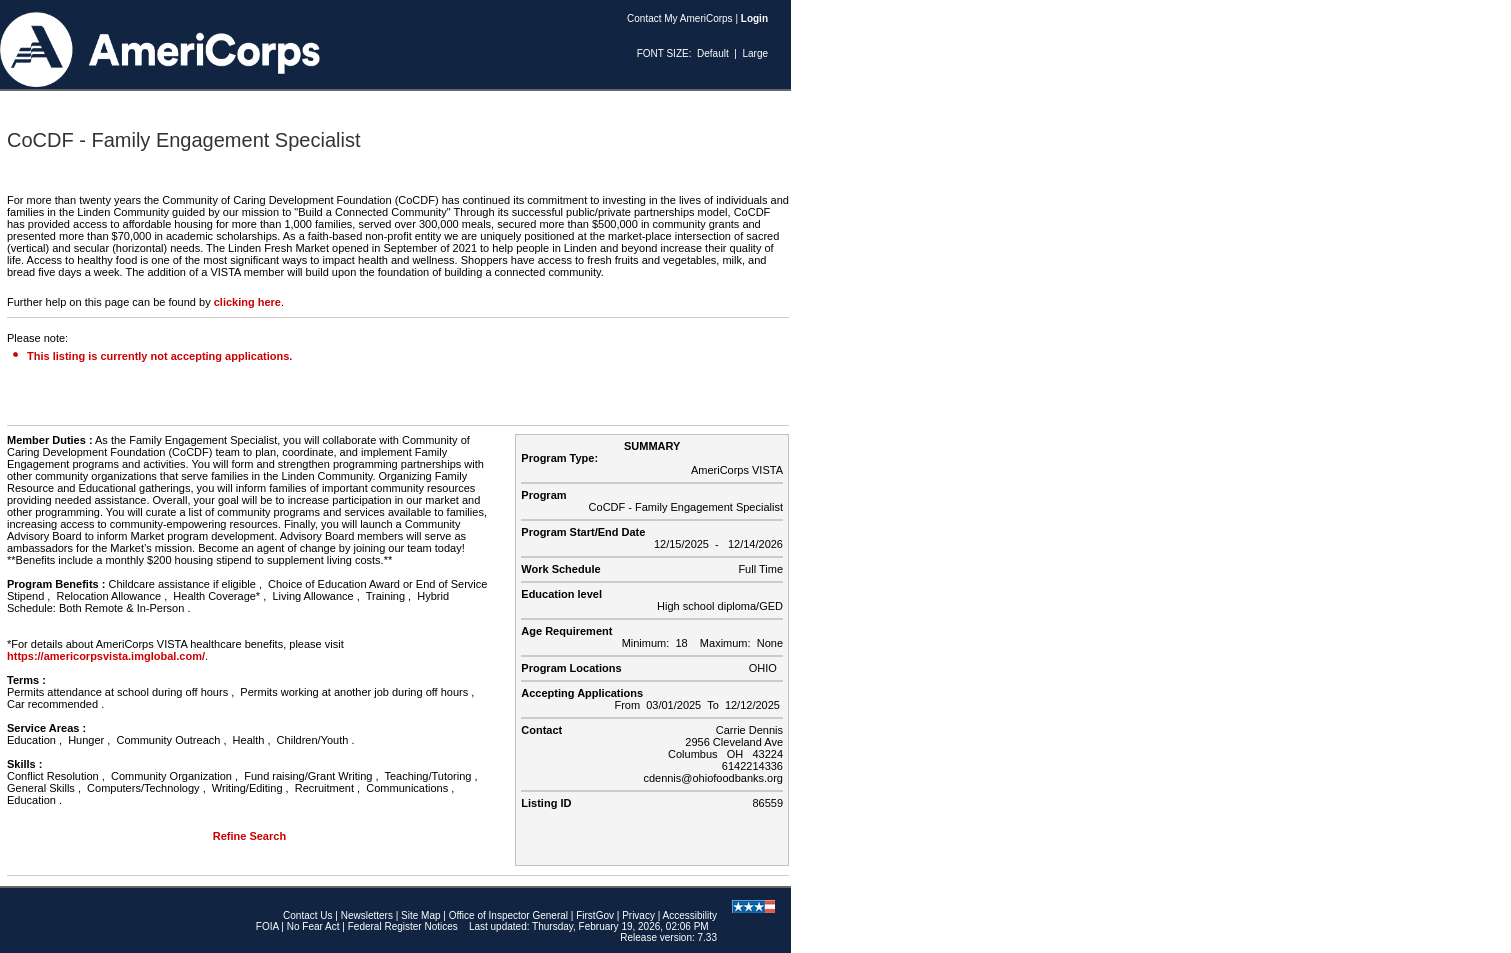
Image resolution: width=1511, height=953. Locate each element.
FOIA (267, 926)
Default (713, 53)
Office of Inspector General (508, 915)
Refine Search (249, 836)
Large (755, 53)
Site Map (420, 915)
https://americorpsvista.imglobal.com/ (106, 656)
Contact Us (307, 915)
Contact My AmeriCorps (680, 18)
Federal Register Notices (403, 926)
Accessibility (690, 915)
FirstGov (595, 915)
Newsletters (367, 915)
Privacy (638, 915)
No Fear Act (313, 926)
